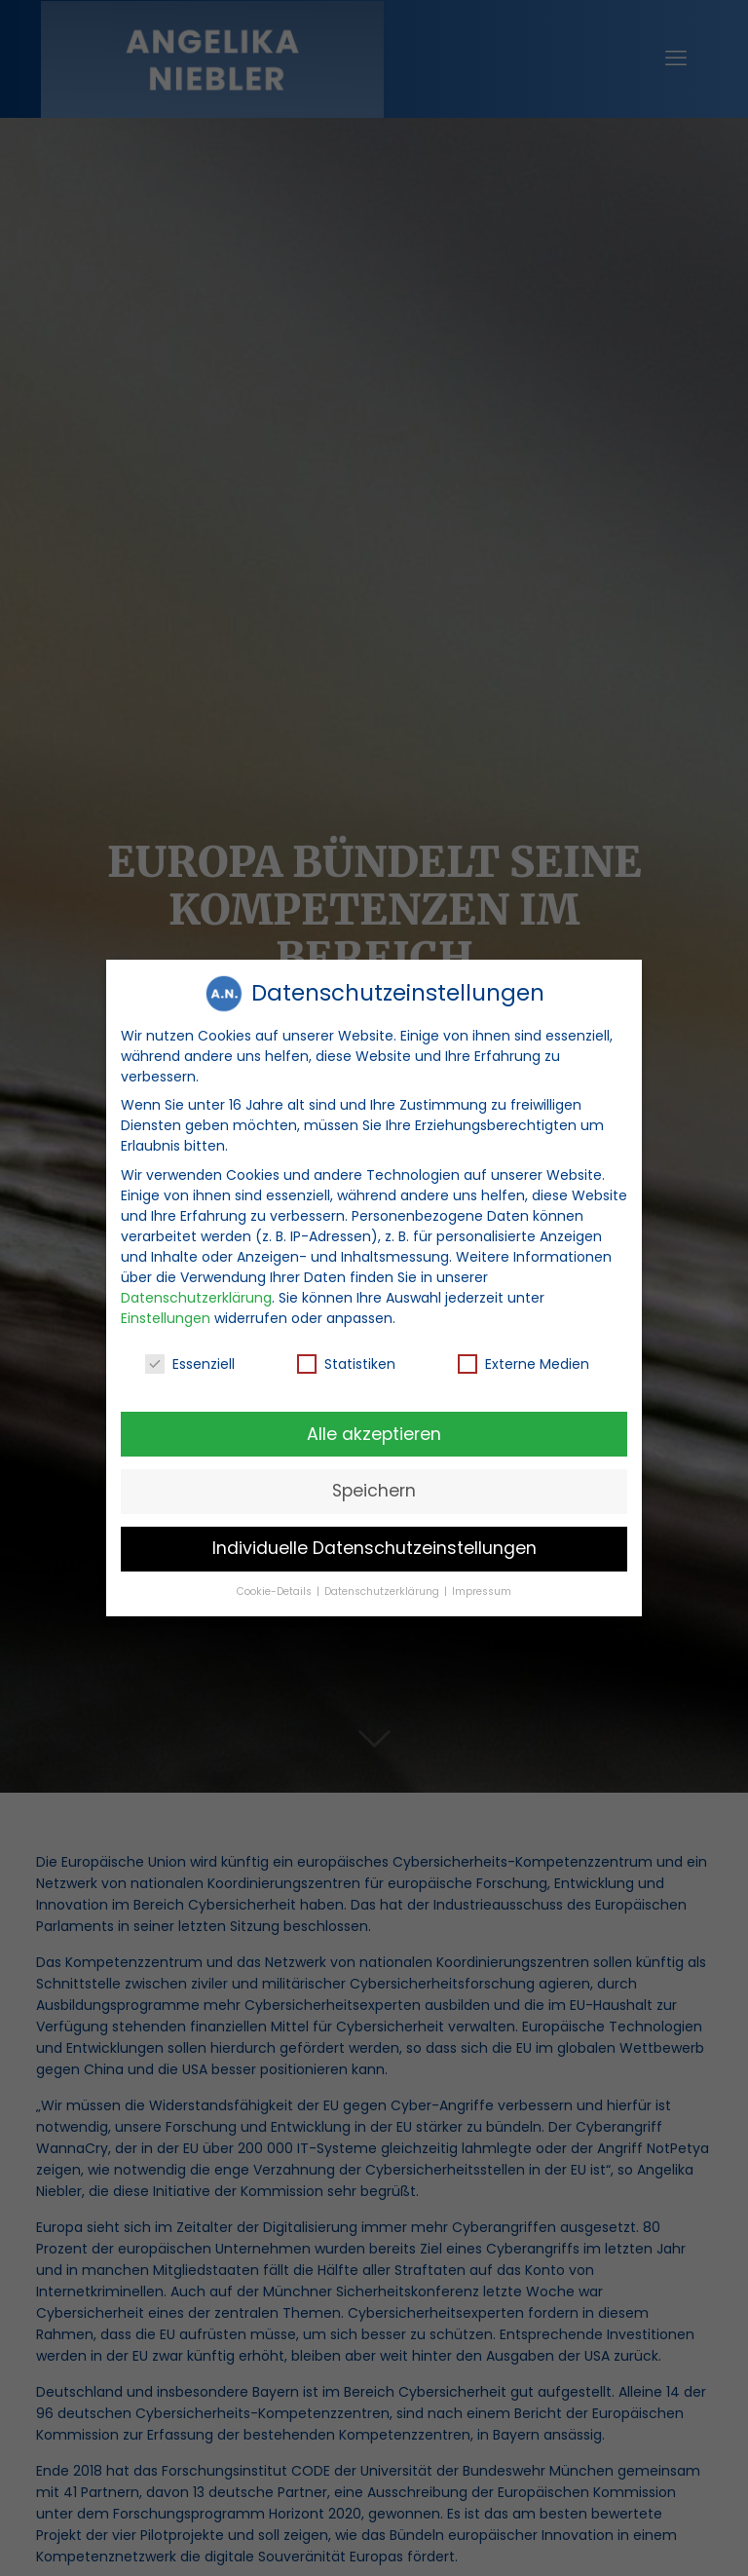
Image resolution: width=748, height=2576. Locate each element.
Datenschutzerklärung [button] (383, 1587)
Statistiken (346, 1360)
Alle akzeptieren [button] (374, 1430)
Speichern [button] (374, 1487)
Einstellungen (165, 1314)
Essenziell (190, 1360)
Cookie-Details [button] (276, 1587)
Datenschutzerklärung (196, 1294)
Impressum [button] (481, 1587)
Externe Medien (523, 1360)
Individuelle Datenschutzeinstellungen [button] (374, 1545)
